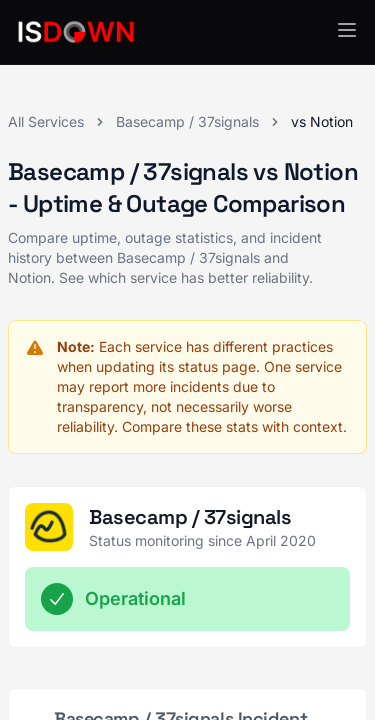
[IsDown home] (76, 32)
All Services (46, 121)
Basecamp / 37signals (187, 121)
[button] (347, 30)
